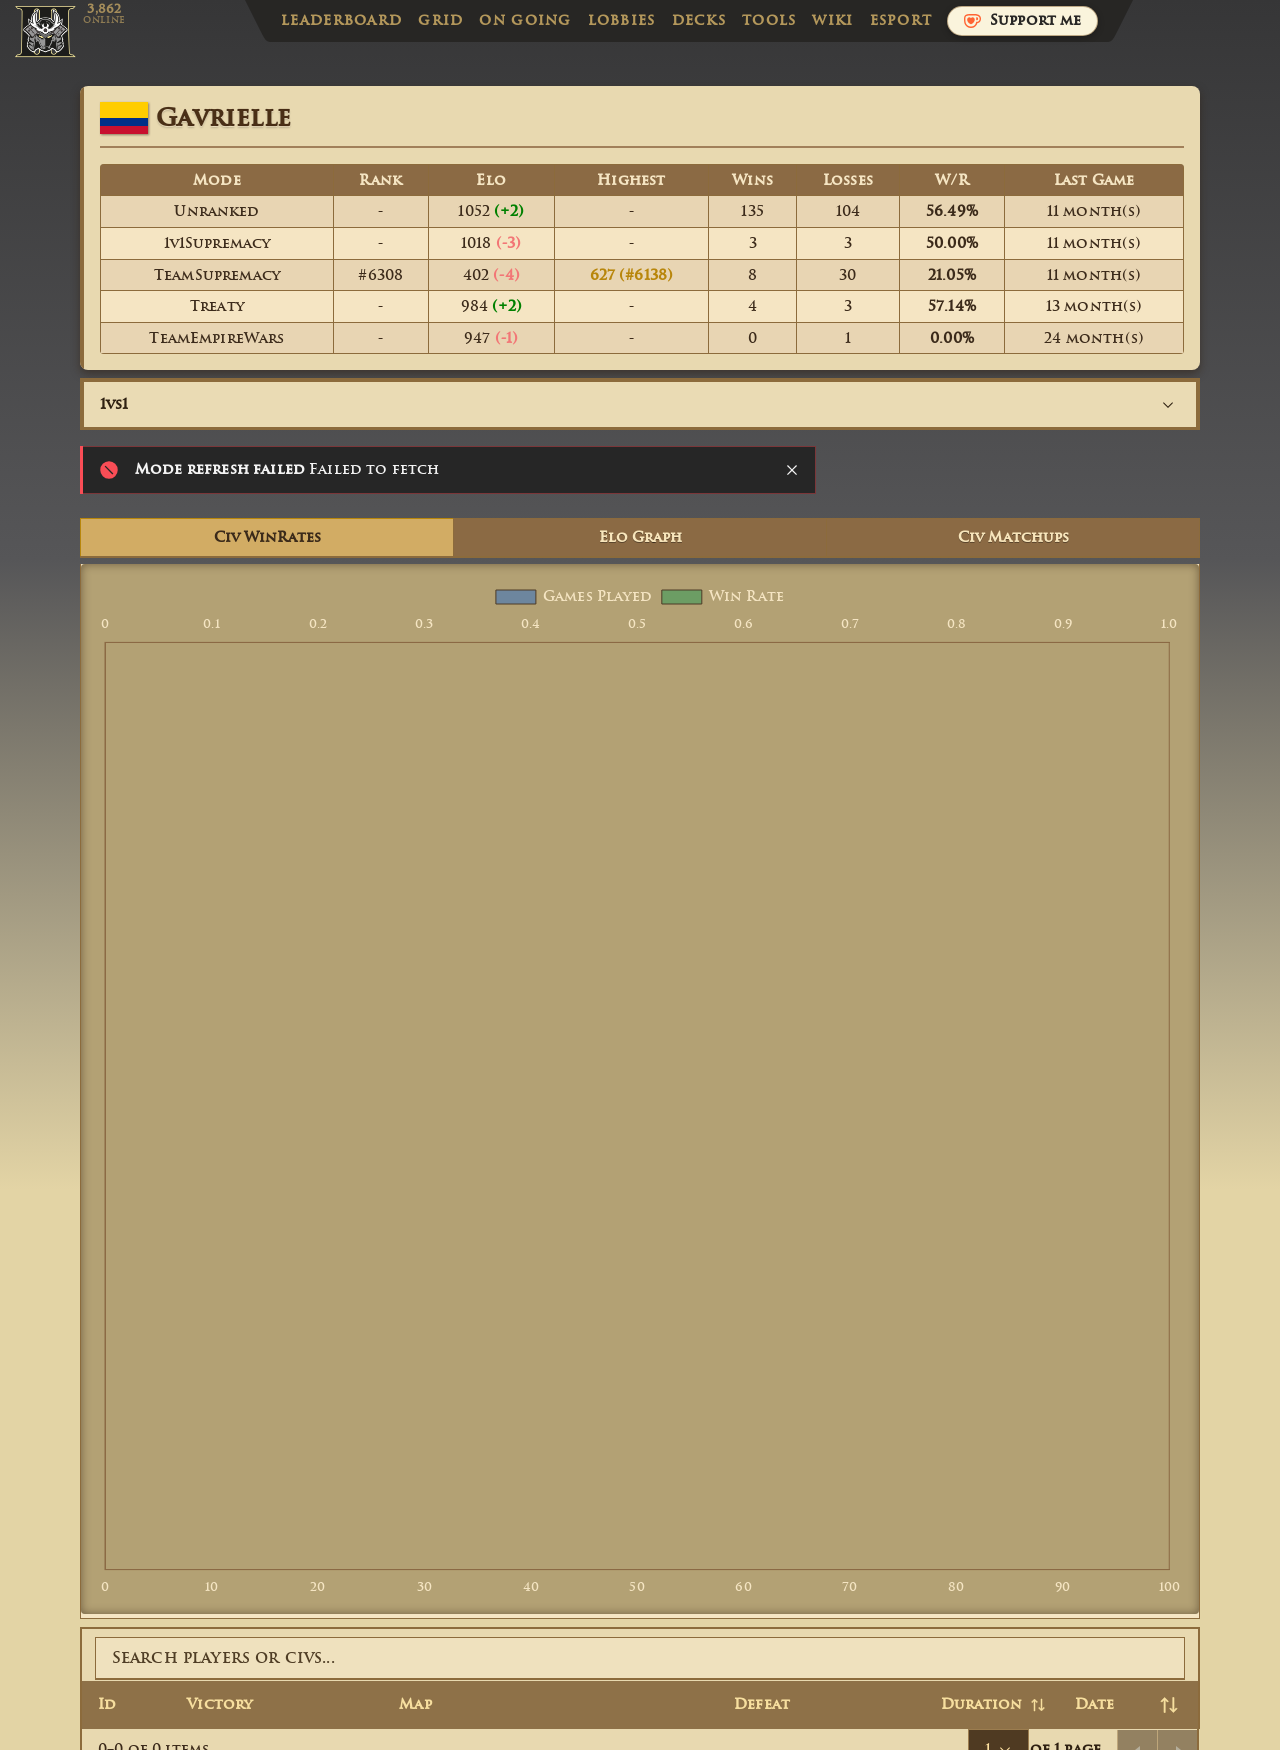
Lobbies (622, 21)
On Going (525, 21)
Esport (901, 21)
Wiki (832, 21)
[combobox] (640, 404)
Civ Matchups (1013, 537)
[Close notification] (792, 470)
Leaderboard (341, 21)
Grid (440, 21)
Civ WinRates (267, 537)
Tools (769, 21)
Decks (699, 21)
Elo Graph (640, 537)
